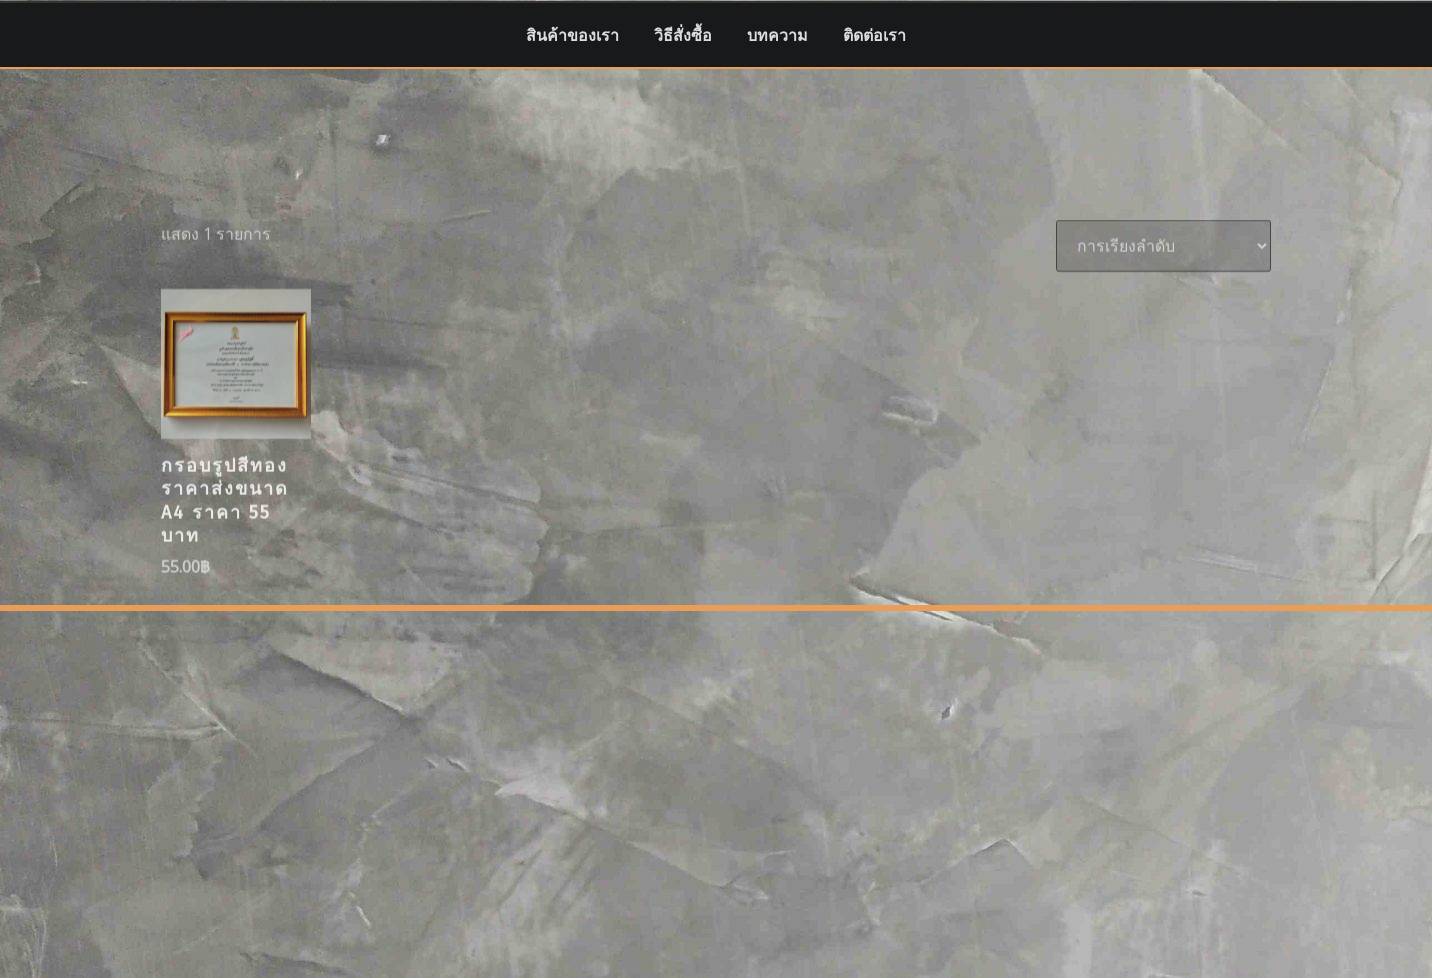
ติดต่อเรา (874, 35)
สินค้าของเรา (572, 35)
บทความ (777, 35)
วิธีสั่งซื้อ (683, 35)
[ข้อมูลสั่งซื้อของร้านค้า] (1163, 300)
